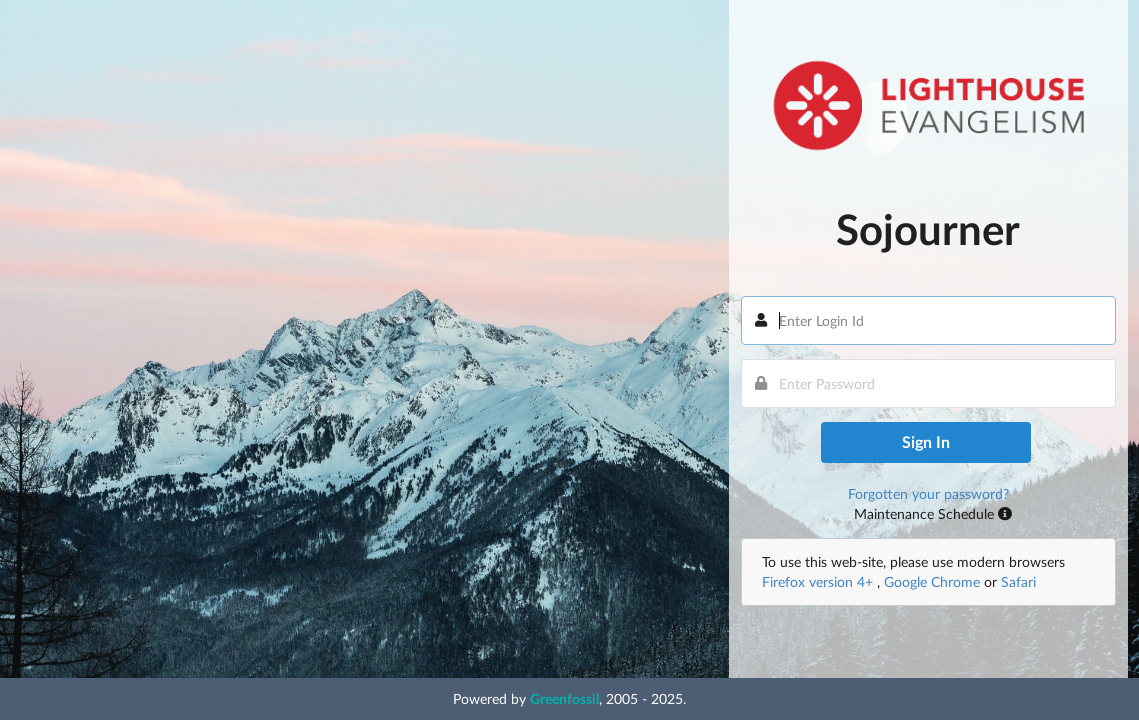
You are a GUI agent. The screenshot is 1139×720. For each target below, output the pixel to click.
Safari (1018, 581)
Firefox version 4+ (819, 581)
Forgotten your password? (928, 493)
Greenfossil (564, 698)
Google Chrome (932, 581)
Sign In (926, 441)
